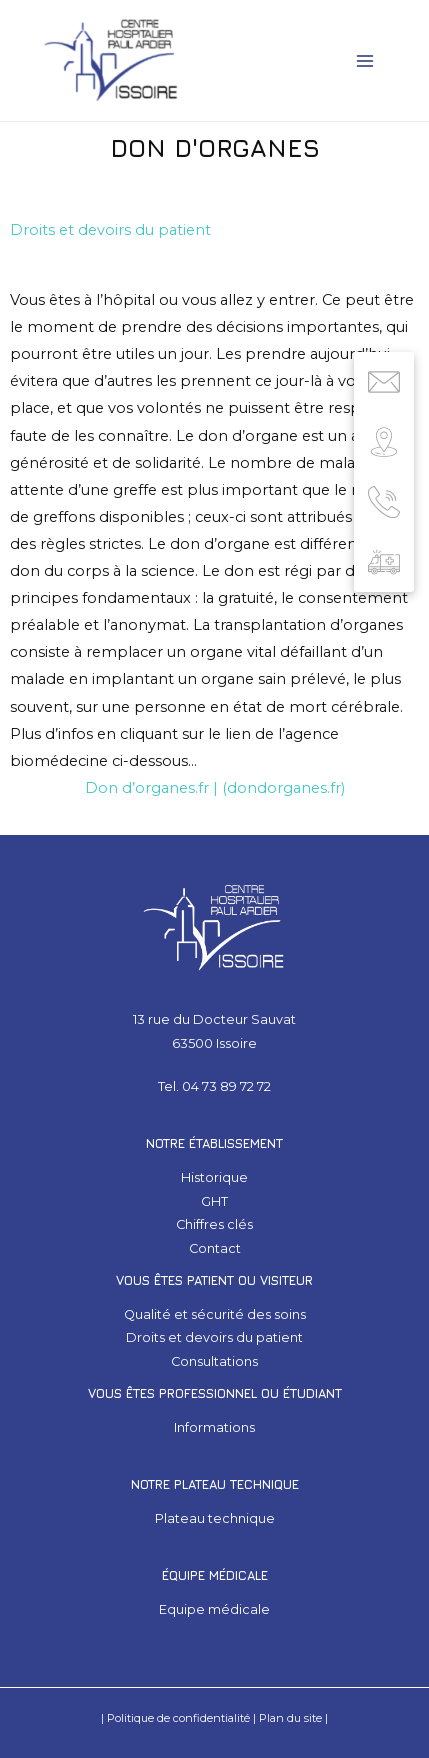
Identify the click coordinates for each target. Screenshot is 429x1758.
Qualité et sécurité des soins (215, 1314)
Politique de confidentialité (178, 1718)
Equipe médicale (214, 1609)
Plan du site (290, 1718)
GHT (214, 1201)
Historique (214, 1177)
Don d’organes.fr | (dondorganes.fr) (215, 788)
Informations (214, 1427)
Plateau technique (215, 1518)
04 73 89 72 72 (226, 1086)
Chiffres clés (214, 1224)
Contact (215, 1248)
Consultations (214, 1361)
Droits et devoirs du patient (110, 230)
